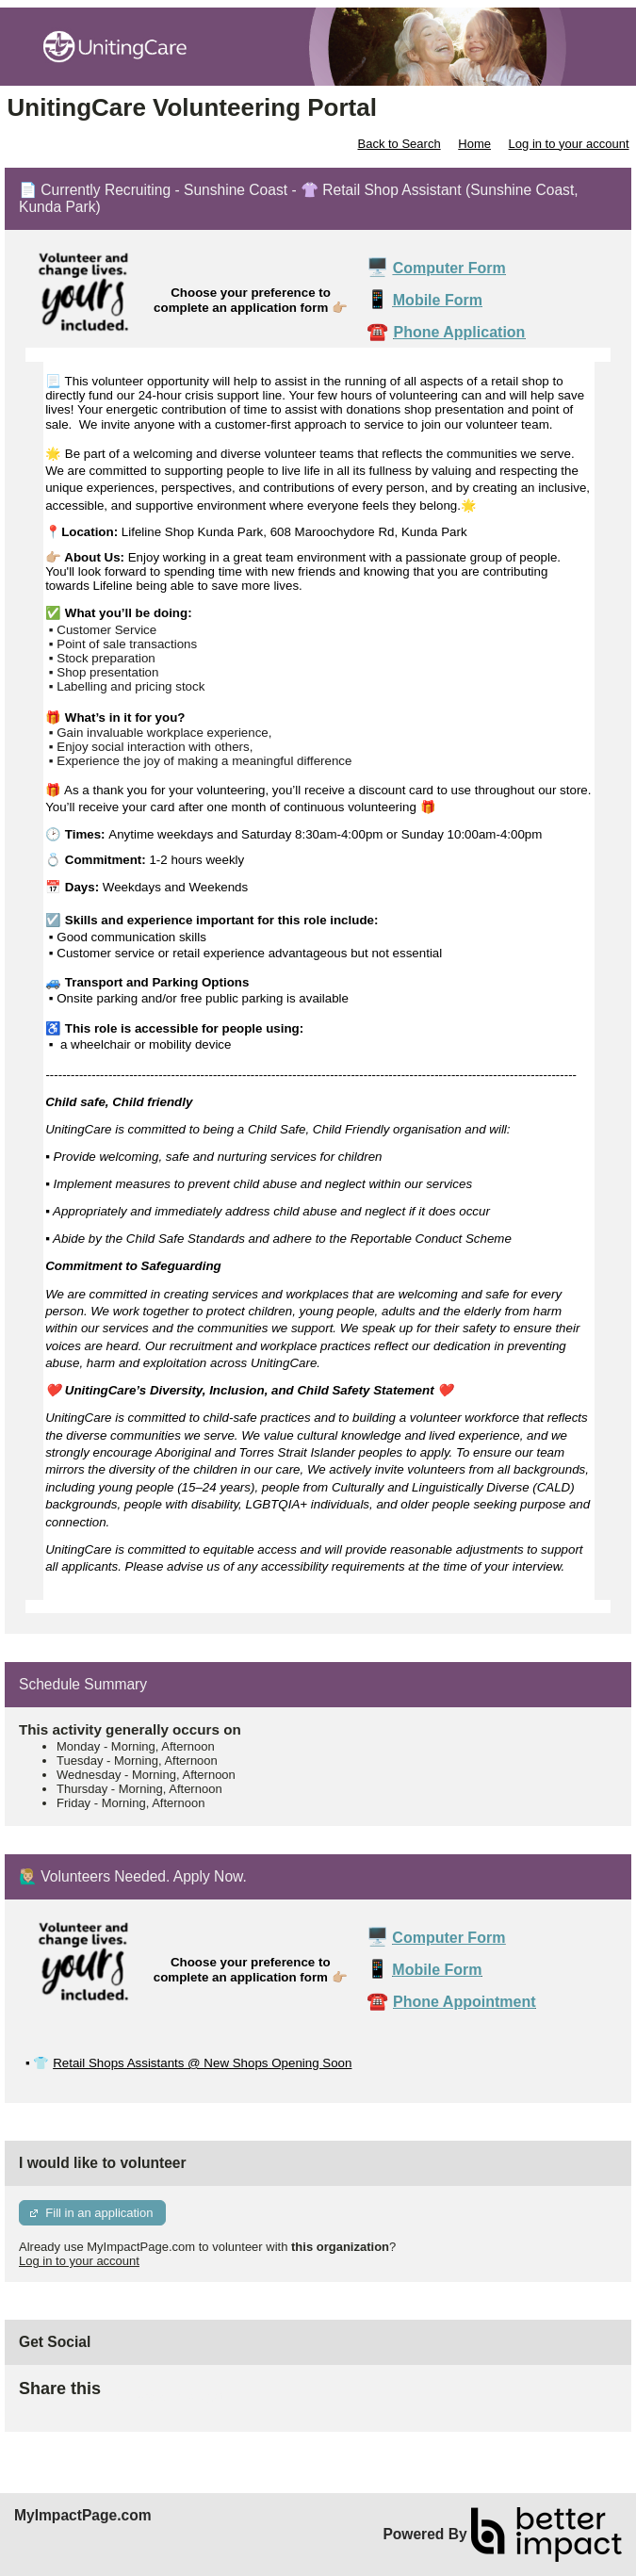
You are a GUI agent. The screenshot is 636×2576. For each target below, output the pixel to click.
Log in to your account (569, 144)
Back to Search (398, 144)
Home (474, 144)
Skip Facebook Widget (162, 2396)
